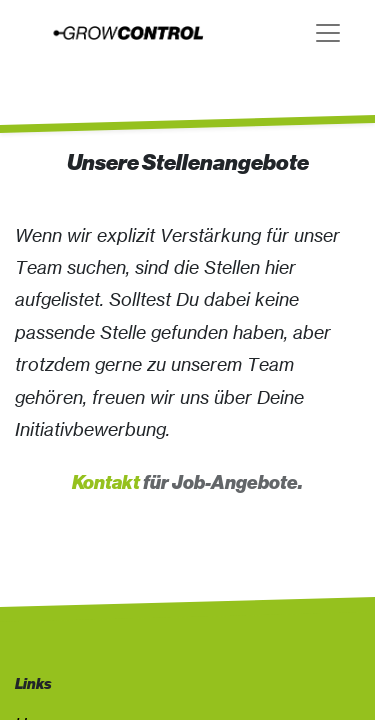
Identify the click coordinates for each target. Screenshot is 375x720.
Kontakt (106, 482)
